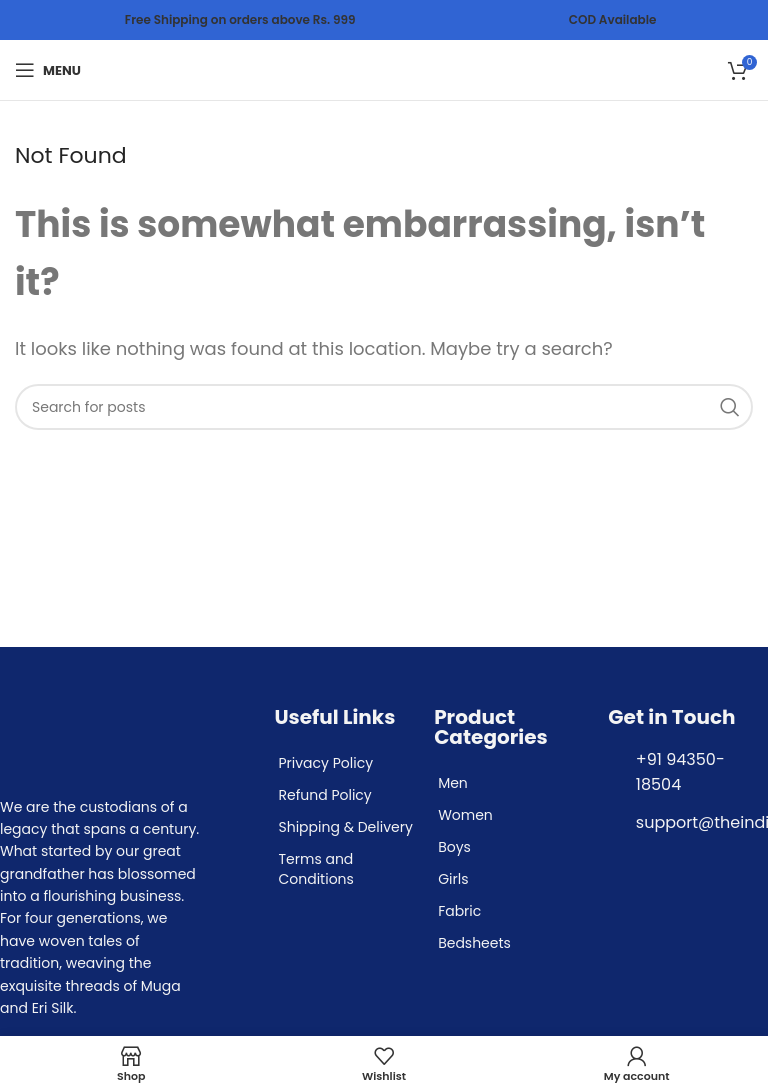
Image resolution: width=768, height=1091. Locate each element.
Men (453, 783)
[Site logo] (384, 68)
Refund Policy (324, 795)
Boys (454, 847)
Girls (453, 879)
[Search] (384, 407)
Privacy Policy (325, 763)
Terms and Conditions (315, 869)
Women (465, 815)
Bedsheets (474, 943)
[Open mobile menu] (48, 70)
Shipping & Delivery (345, 827)
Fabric (459, 911)
